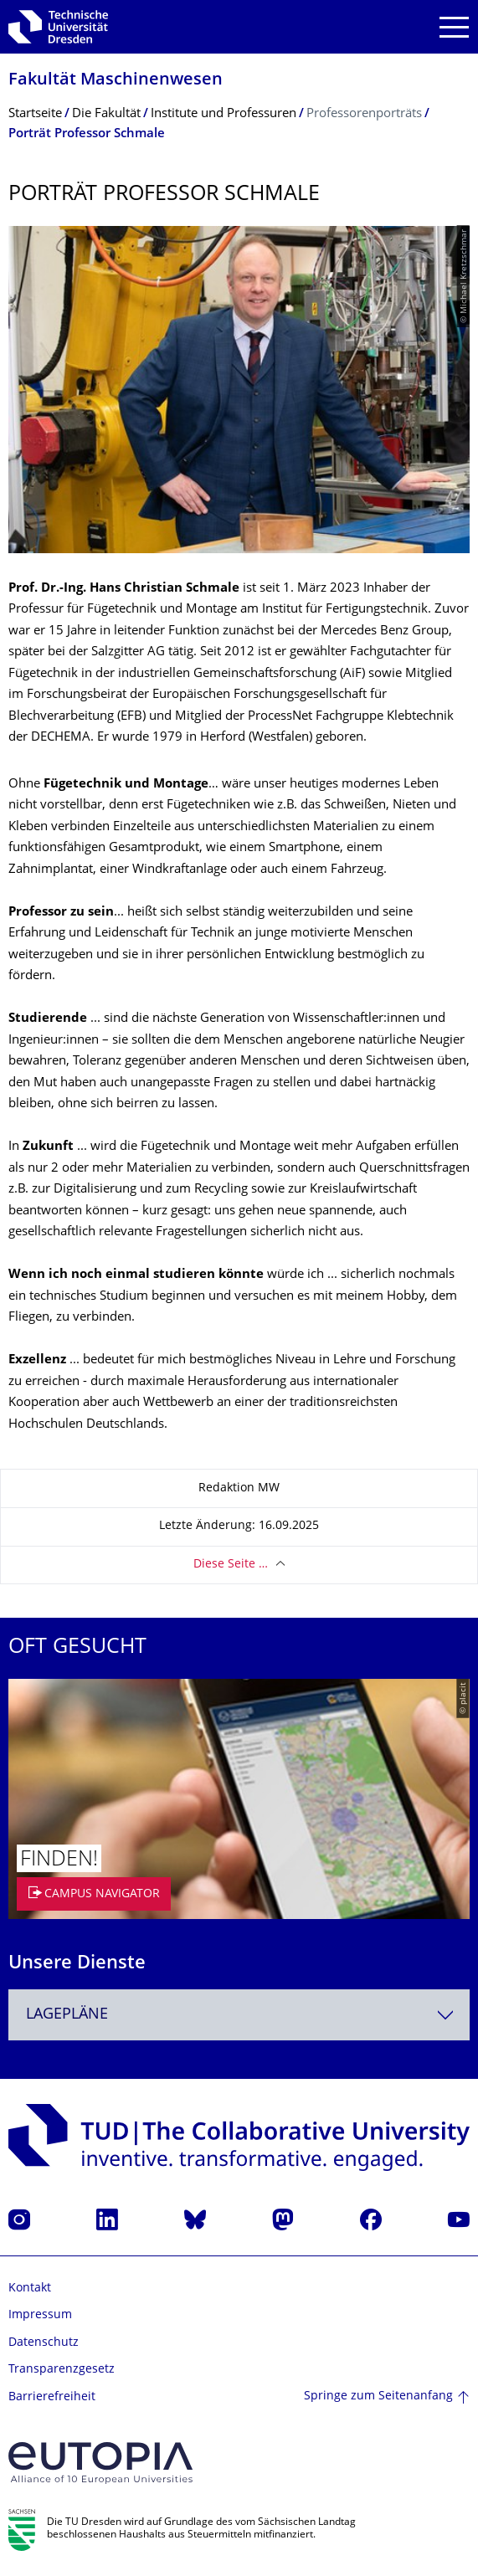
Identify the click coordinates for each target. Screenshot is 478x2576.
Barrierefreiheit (51, 2397)
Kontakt (29, 2288)
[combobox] (239, 2014)
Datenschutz (43, 2342)
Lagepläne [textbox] (67, 2015)
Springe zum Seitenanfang (378, 2396)
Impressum (40, 2315)
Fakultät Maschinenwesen (115, 81)
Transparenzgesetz (61, 2369)
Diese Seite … (230, 1564)
